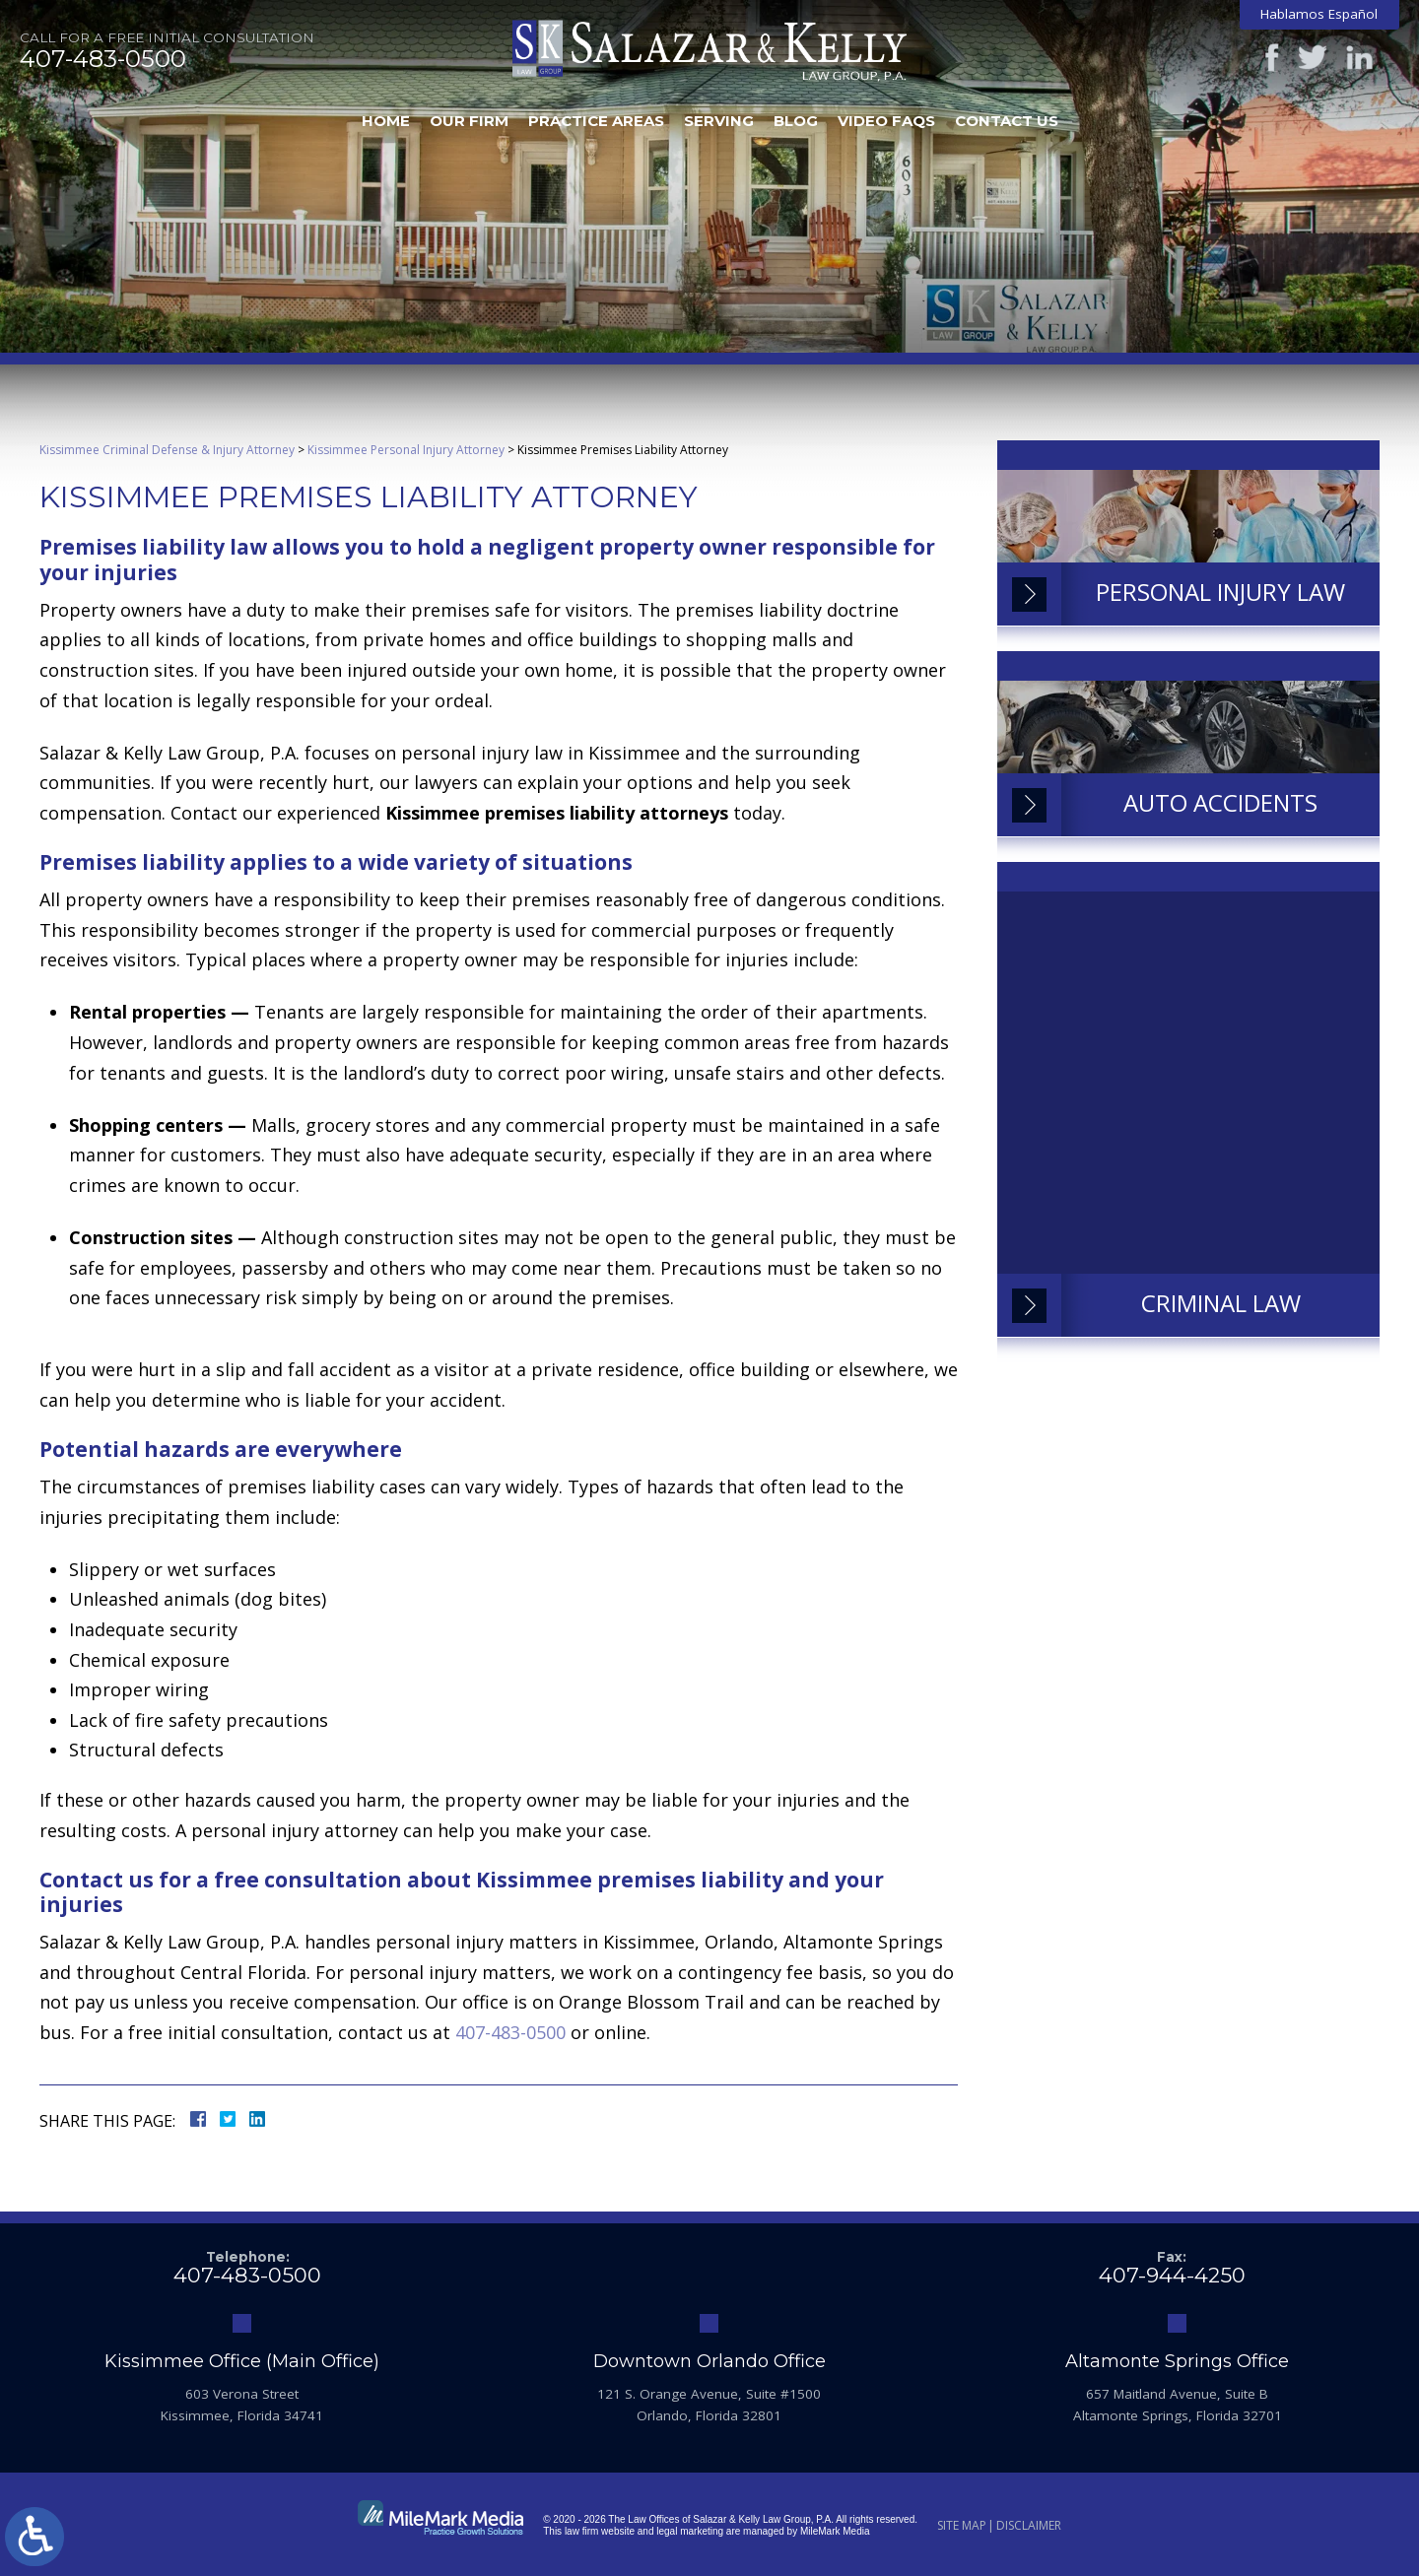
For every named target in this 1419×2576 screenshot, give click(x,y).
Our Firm (469, 120)
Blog (796, 120)
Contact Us (1006, 120)
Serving (719, 120)
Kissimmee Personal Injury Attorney (406, 449)
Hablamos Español (1319, 14)
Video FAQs (886, 120)
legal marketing (689, 2531)
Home (386, 120)
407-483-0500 (103, 59)
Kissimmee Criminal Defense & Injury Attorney (167, 449)
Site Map (961, 2525)
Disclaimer (1028, 2525)
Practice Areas (596, 120)
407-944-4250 (1172, 2275)
